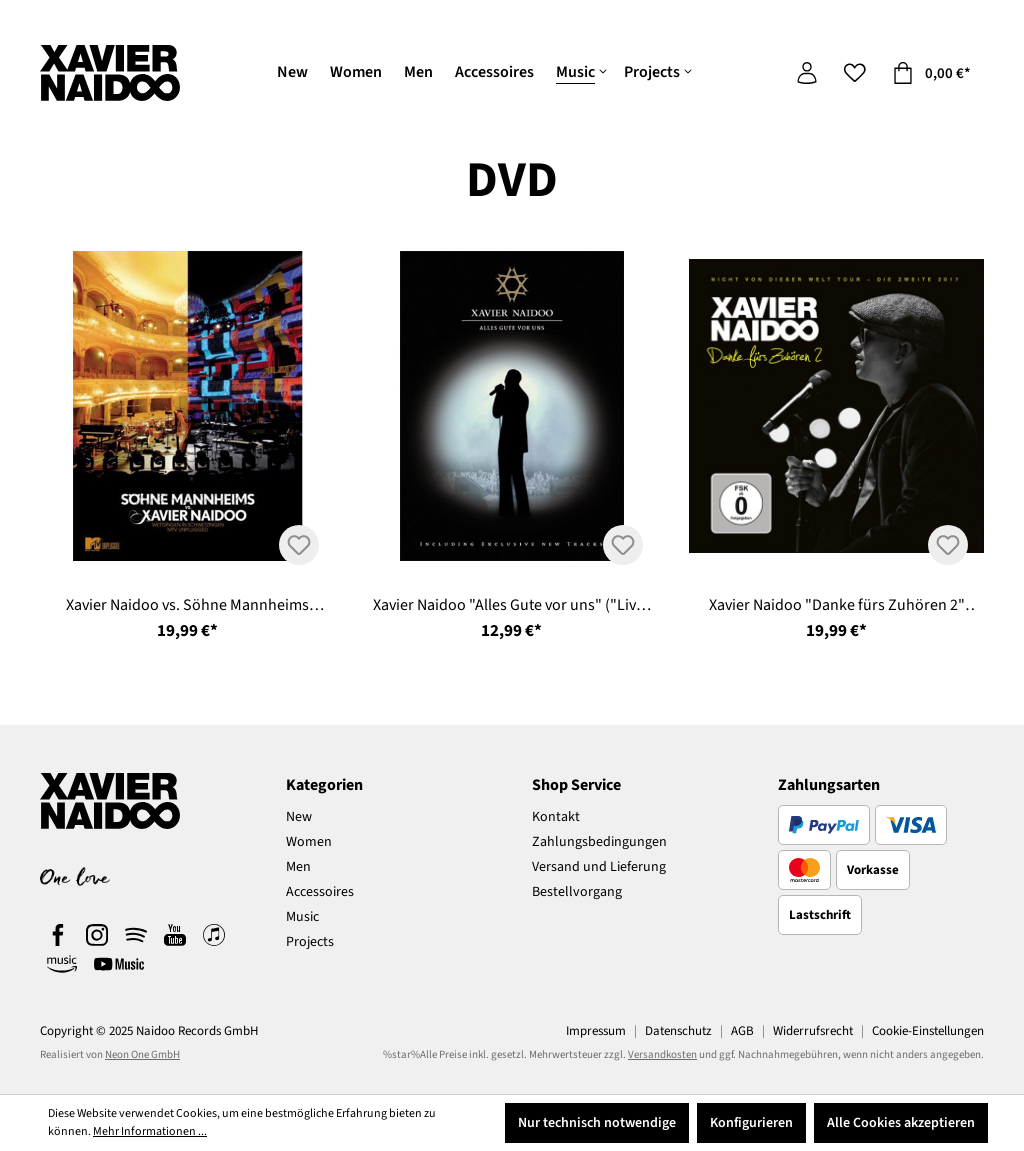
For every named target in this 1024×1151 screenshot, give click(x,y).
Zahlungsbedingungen (599, 842)
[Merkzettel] (855, 73)
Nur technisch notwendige (597, 1123)
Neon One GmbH (142, 1054)
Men (298, 867)
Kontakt (556, 817)
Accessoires (320, 892)
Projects (310, 942)
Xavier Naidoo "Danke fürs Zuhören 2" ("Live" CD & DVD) (837, 605)
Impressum (596, 1031)
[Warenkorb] (931, 73)
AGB (742, 1031)
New (299, 817)
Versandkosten (662, 1054)
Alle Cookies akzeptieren (901, 1123)
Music (302, 917)
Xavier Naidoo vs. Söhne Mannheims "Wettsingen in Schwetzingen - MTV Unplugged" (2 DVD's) (187, 605)
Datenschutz (678, 1031)
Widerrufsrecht (813, 1031)
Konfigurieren (751, 1123)
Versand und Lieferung (599, 867)
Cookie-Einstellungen (928, 1031)
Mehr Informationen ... (150, 1131)
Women (309, 842)
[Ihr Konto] (807, 73)
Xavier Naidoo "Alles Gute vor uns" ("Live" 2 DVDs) (512, 605)
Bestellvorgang (577, 892)
